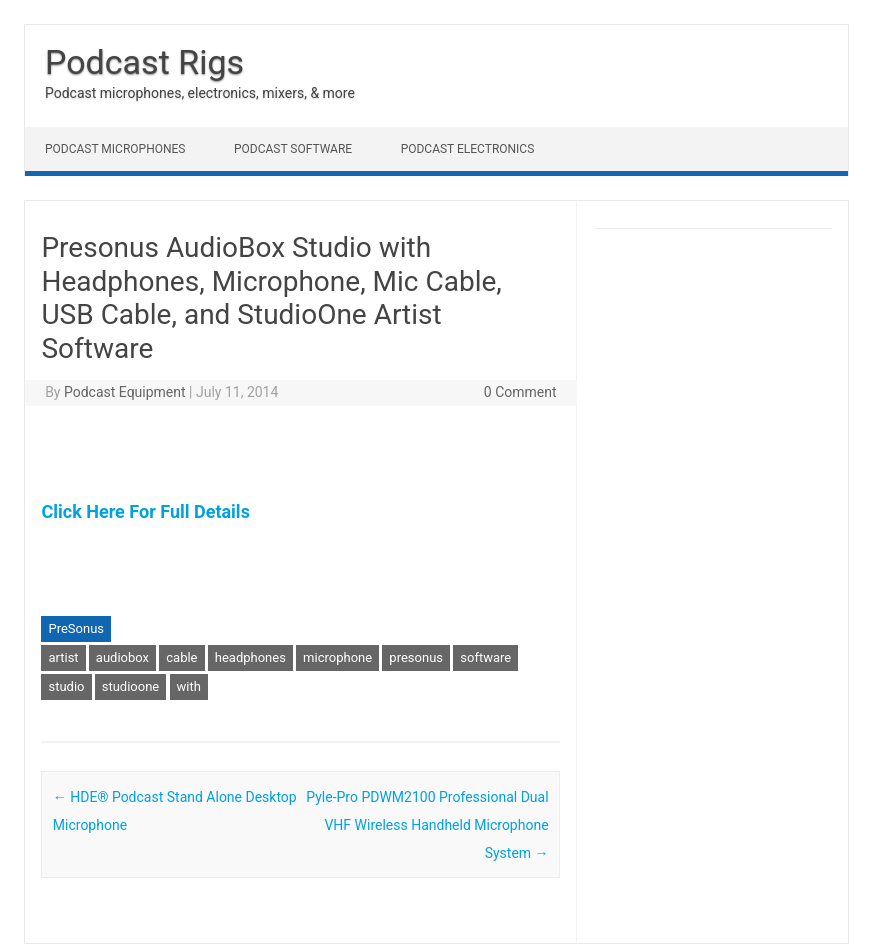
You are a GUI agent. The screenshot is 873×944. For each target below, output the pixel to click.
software (485, 657)
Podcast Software (293, 149)
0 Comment (520, 392)
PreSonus (76, 628)
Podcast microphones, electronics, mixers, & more (200, 93)
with (189, 686)
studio (66, 686)
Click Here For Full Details (145, 511)
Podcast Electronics (468, 149)
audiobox (122, 657)
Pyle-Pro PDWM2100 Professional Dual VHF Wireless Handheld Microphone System (427, 825)
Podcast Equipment (125, 392)
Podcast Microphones (115, 149)
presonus (416, 657)
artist (63, 657)
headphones (250, 657)
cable (181, 657)
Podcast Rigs (144, 62)
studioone (131, 686)
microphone (337, 657)
